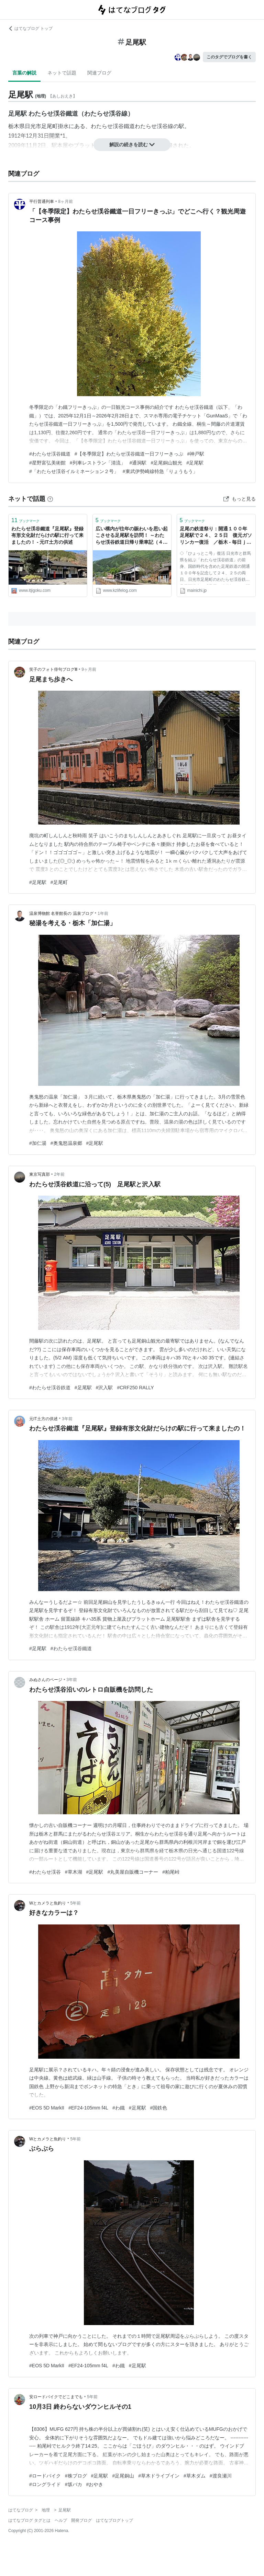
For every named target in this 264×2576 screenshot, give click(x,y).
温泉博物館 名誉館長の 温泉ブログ (61, 913)
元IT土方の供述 (43, 1418)
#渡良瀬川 (221, 2476)
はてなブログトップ (114, 2520)
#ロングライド (45, 2484)
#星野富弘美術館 (47, 462)
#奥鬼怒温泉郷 (66, 1143)
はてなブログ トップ (30, 28)
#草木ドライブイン (158, 2476)
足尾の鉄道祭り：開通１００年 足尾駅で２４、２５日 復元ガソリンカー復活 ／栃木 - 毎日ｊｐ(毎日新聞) (216, 536)
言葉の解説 (24, 73)
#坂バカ (73, 2484)
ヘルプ (61, 2520)
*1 (62, 136)
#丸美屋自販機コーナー (132, 1872)
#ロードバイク (45, 2476)
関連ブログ (99, 73)
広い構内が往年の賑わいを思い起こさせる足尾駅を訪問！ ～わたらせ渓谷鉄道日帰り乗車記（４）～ (132, 536)
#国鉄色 (158, 2108)
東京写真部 (39, 1174)
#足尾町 (59, 882)
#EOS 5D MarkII (46, 2108)
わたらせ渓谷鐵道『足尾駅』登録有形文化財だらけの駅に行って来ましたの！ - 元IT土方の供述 (47, 535)
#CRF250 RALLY (135, 1387)
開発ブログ (81, 2520)
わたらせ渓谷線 (154, 126)
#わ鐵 (118, 2108)
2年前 (59, 1174)
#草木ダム (195, 2476)
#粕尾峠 (170, 1872)
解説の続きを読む (132, 144)
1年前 (103, 913)
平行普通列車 (41, 201)
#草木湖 (73, 1872)
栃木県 (16, 126)
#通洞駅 (138, 462)
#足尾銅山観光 (166, 462)
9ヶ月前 (88, 669)
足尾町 (49, 126)
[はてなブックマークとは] (50, 498)
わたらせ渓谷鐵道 (113, 126)
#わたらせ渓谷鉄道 (49, 1387)
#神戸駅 (196, 454)
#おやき (94, 2484)
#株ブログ (76, 2476)
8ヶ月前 (65, 201)
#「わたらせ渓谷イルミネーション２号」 (74, 471)
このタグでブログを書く (229, 57)
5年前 (75, 1903)
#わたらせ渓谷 (45, 1872)
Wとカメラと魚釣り (47, 1903)
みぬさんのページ (45, 1679)
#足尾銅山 (123, 2476)
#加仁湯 (37, 1143)
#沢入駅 (104, 1387)
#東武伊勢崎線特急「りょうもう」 (160, 471)
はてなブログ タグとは (29, 2520)
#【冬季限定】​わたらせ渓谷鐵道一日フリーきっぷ (129, 454)
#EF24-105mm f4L (88, 2108)
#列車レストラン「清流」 (97, 462)
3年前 (67, 1418)
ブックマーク (25, 520)
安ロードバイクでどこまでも (56, 2396)
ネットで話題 (61, 73)
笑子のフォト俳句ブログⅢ (53, 669)
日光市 (33, 126)
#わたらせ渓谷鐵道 (49, 454)
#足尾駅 (195, 462)
